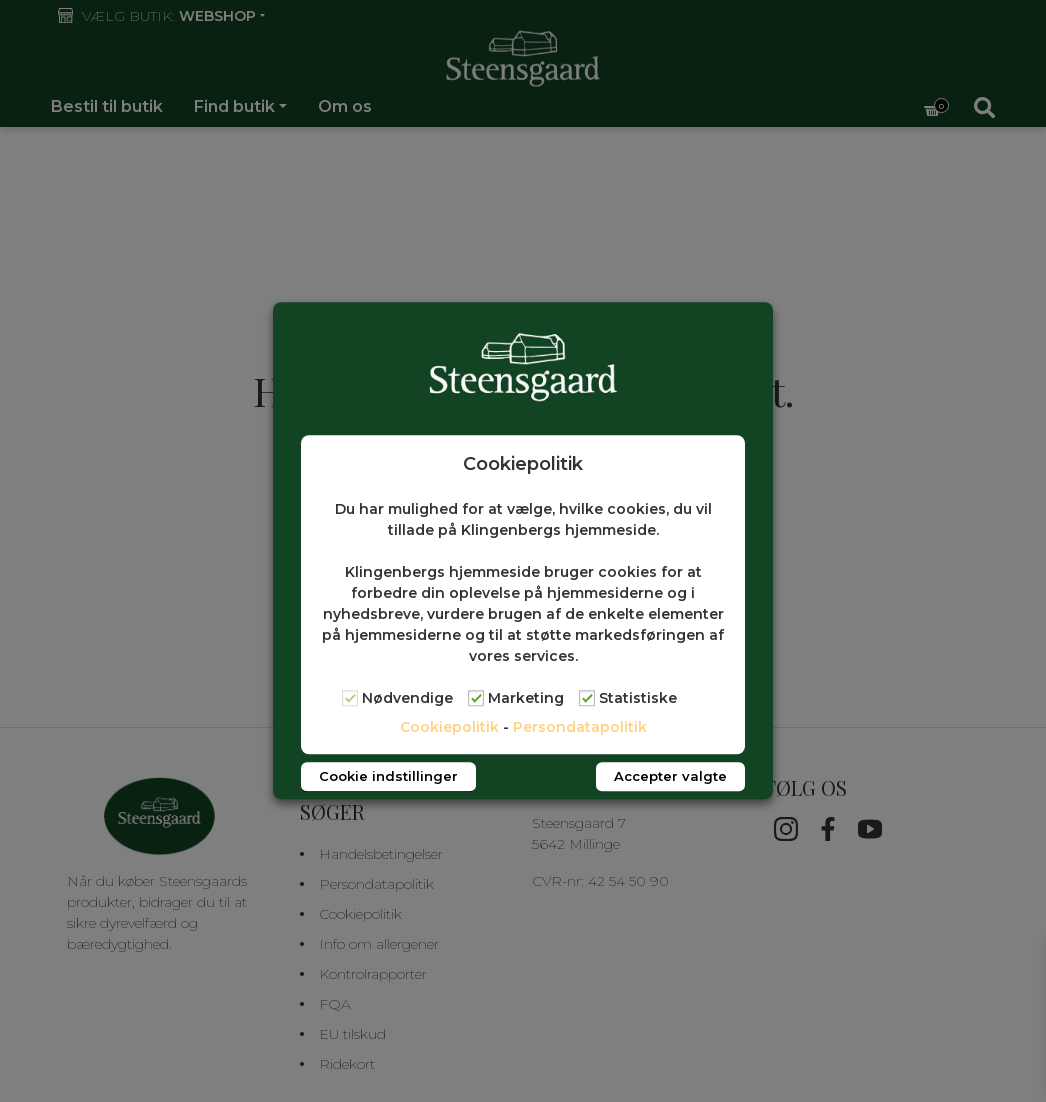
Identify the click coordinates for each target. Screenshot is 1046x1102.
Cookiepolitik (449, 728)
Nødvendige (407, 699)
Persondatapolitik (580, 728)
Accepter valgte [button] (670, 777)
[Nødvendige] (350, 698)
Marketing (526, 699)
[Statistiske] (587, 698)
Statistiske (638, 699)
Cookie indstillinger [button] (388, 777)
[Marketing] (476, 698)
